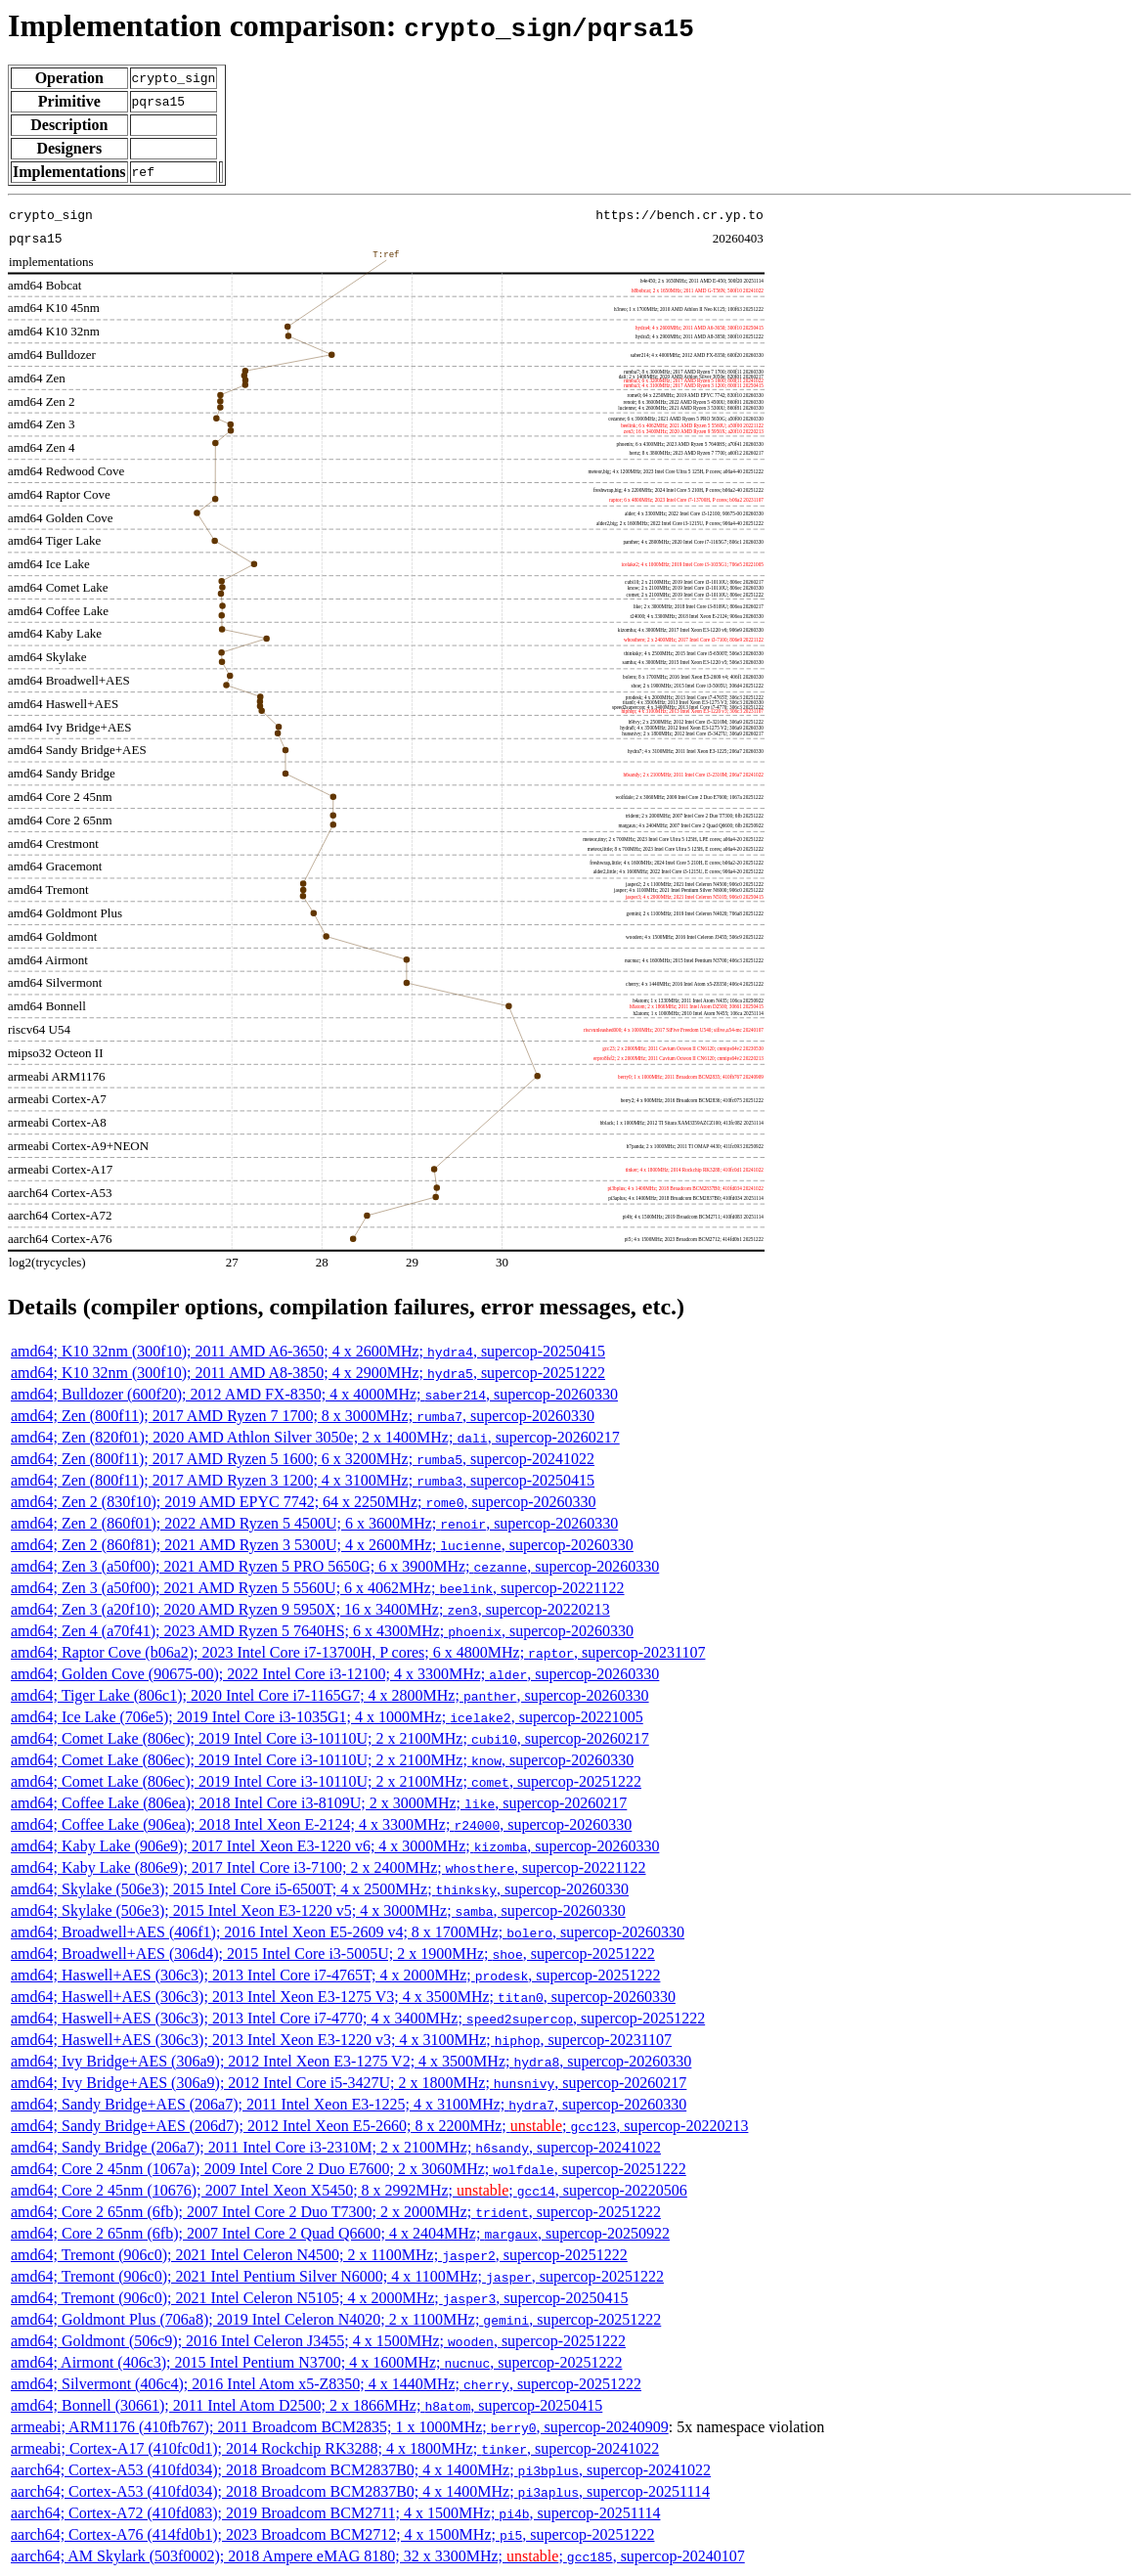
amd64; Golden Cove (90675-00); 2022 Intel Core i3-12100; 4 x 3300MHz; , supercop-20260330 (335, 1674)
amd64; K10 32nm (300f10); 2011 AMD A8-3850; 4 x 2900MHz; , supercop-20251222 (308, 1372)
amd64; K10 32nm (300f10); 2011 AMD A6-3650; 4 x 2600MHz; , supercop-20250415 (308, 1351)
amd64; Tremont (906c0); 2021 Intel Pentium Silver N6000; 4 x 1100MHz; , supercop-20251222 (337, 2276)
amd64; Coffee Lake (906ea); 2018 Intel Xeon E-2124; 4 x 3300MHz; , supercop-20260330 (321, 1824)
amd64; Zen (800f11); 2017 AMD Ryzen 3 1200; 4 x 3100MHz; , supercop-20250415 (302, 1480)
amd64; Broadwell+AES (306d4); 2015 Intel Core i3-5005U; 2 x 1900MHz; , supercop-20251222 (333, 1953)
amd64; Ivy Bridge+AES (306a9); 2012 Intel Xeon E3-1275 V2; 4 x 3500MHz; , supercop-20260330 (351, 2061)
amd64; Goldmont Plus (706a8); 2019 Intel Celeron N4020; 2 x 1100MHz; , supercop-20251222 (336, 2319)
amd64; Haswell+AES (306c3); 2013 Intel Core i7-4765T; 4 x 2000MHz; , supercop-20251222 (335, 1975)
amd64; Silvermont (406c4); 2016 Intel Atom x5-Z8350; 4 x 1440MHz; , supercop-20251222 (326, 2384)
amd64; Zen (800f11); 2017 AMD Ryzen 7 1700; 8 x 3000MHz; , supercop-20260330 (302, 1415)
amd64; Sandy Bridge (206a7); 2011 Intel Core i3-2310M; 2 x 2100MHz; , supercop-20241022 (336, 2147)
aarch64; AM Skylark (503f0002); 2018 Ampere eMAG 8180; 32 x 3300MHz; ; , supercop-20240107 (378, 2556)
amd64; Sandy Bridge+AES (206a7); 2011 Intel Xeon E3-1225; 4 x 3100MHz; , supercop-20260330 (348, 2104)
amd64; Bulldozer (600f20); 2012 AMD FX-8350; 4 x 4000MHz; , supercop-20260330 (314, 1394)
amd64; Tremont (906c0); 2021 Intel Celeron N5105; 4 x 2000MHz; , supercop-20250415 (319, 2297)
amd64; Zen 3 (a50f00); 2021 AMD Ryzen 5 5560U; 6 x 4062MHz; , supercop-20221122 (318, 1587)
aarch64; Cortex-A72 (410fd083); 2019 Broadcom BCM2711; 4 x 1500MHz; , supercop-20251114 (335, 2513)
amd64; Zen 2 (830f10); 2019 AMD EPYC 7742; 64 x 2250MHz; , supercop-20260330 (303, 1501)
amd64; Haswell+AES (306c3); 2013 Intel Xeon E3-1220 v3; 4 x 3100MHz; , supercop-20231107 (341, 2039)
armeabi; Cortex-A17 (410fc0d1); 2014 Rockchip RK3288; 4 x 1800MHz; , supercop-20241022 (335, 2448)
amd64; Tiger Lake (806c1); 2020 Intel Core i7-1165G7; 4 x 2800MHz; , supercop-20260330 (330, 1695)
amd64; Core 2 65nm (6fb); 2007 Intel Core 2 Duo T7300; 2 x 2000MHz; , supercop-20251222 (336, 2211)
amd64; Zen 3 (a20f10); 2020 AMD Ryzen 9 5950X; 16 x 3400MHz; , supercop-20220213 (310, 1609)
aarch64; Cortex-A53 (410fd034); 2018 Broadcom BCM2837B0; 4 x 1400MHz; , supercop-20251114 (360, 2491)
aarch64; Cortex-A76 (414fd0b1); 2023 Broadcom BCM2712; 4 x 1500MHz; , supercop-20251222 (332, 2534)
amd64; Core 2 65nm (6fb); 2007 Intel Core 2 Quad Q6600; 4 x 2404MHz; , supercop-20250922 (340, 2233)
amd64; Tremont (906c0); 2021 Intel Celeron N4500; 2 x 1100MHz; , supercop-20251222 (319, 2254)
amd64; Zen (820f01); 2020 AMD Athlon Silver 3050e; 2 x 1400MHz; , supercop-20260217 (315, 1437)
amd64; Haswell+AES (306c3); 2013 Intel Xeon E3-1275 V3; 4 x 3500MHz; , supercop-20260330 (343, 1996)
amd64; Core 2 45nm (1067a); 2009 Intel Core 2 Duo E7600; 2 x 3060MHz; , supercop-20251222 (348, 2168)
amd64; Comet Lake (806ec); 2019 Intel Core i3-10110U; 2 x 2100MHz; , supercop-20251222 (326, 1781)
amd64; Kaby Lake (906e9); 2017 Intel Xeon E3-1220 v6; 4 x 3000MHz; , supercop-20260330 (335, 1846)
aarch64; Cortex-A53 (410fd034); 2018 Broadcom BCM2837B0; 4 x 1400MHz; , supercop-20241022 (361, 2470)
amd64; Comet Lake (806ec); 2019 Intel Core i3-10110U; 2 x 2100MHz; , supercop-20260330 (322, 1760)
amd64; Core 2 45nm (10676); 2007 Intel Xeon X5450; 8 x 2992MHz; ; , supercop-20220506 (349, 2190)
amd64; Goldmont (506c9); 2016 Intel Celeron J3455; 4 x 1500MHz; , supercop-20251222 (318, 2340)
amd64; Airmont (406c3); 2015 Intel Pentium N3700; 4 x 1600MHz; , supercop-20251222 (316, 2362)
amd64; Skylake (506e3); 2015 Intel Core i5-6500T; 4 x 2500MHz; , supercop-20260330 (320, 1889)
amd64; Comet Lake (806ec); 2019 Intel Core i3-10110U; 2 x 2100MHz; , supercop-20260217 (330, 1738)
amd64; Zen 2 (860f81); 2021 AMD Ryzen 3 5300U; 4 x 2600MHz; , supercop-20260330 (322, 1544)
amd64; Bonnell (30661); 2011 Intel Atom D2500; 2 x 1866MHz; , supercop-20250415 (306, 2405)
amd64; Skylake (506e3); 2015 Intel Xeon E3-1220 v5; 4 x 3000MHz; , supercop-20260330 (318, 1910)
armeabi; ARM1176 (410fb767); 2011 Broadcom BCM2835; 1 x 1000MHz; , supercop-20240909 (340, 2427)
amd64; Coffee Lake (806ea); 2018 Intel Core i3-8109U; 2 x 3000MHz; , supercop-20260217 (319, 1803)
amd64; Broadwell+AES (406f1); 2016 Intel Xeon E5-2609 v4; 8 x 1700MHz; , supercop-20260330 (347, 1932)
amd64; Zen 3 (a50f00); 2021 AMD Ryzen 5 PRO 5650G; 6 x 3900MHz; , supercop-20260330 (335, 1566)
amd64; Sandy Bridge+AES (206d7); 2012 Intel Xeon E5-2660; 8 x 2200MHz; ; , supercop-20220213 (379, 2125)
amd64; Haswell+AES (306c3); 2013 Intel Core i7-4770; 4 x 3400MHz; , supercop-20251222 (358, 2018)
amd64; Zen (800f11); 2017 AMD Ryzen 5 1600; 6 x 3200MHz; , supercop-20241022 (302, 1458)
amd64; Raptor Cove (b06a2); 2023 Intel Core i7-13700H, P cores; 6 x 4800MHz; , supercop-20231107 (358, 1652)
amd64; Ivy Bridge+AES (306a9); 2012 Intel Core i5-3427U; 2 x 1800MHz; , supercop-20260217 (348, 2082)
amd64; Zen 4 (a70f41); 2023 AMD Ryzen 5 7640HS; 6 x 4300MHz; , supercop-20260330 (322, 1630)
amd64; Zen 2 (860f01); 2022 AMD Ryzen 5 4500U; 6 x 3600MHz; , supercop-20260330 (314, 1523)
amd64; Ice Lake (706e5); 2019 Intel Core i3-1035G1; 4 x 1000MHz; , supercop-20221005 (327, 1717)
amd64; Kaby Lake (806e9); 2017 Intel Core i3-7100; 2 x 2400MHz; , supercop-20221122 (328, 1867)
